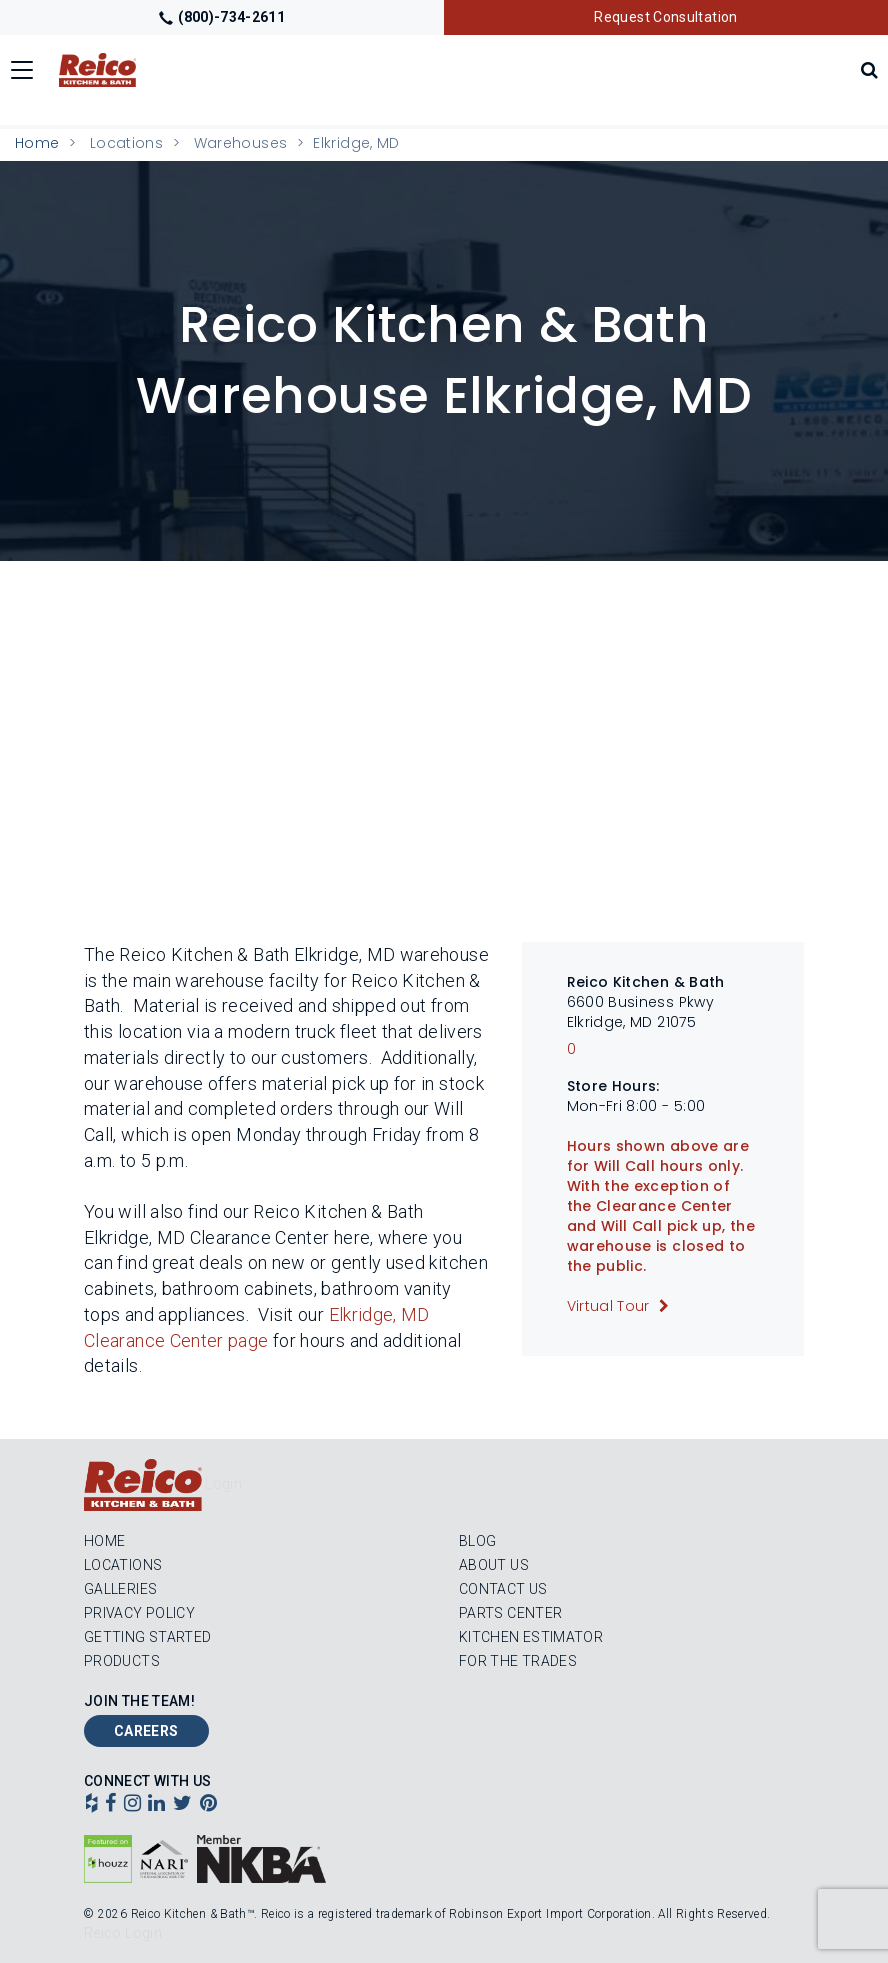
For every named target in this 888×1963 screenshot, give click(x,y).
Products (122, 1661)
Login (223, 1484)
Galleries (120, 1589)
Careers (146, 1731)
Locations (126, 143)
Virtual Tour (611, 1306)
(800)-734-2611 (222, 17)
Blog (477, 1541)
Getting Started (147, 1637)
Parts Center (510, 1613)
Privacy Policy (139, 1613)
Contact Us (503, 1589)
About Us (494, 1565)
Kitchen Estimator (531, 1637)
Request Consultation (665, 17)
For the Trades (518, 1661)
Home (37, 143)
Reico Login (123, 1933)
